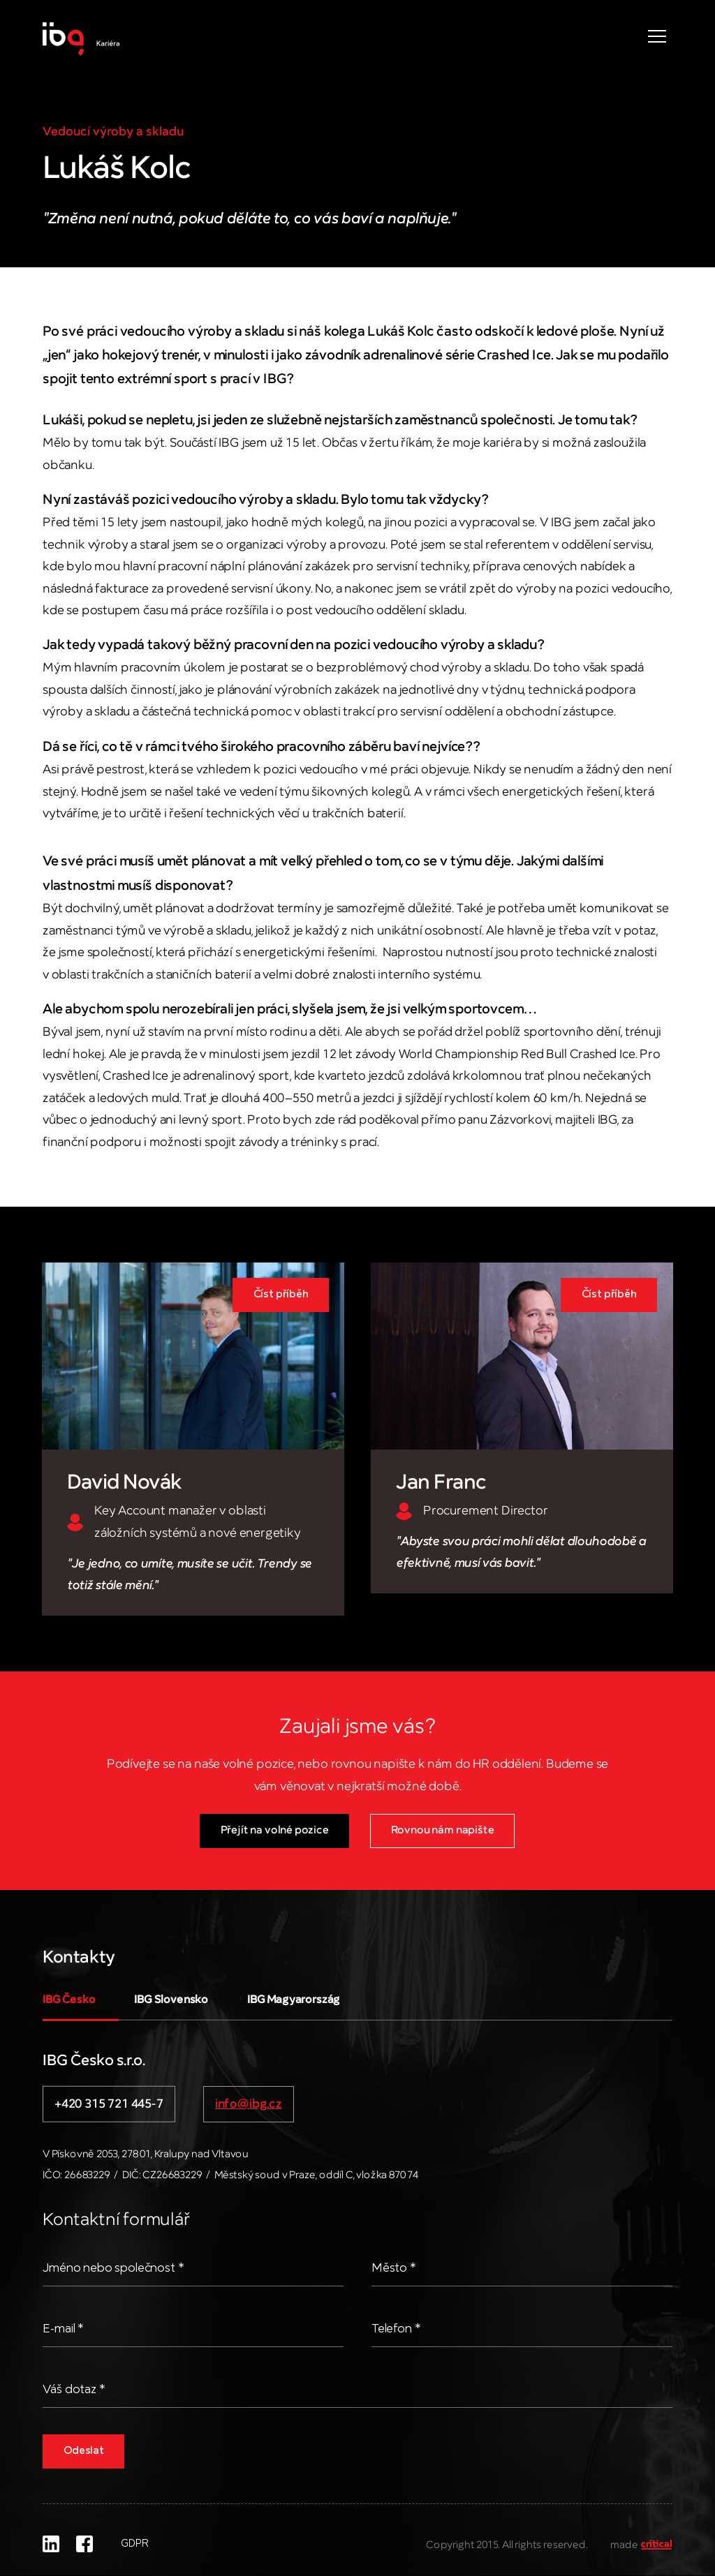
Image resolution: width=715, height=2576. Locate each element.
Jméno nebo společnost (116, 2268)
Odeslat (84, 2451)
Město (393, 2268)
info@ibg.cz (248, 2104)
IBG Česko (69, 2000)
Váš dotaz (74, 2389)
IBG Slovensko (172, 2000)
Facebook (84, 2544)
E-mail (64, 2329)
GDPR (134, 2544)
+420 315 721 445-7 (108, 2104)
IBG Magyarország (293, 2000)
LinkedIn (51, 2544)
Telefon (396, 2329)
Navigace (657, 36)
